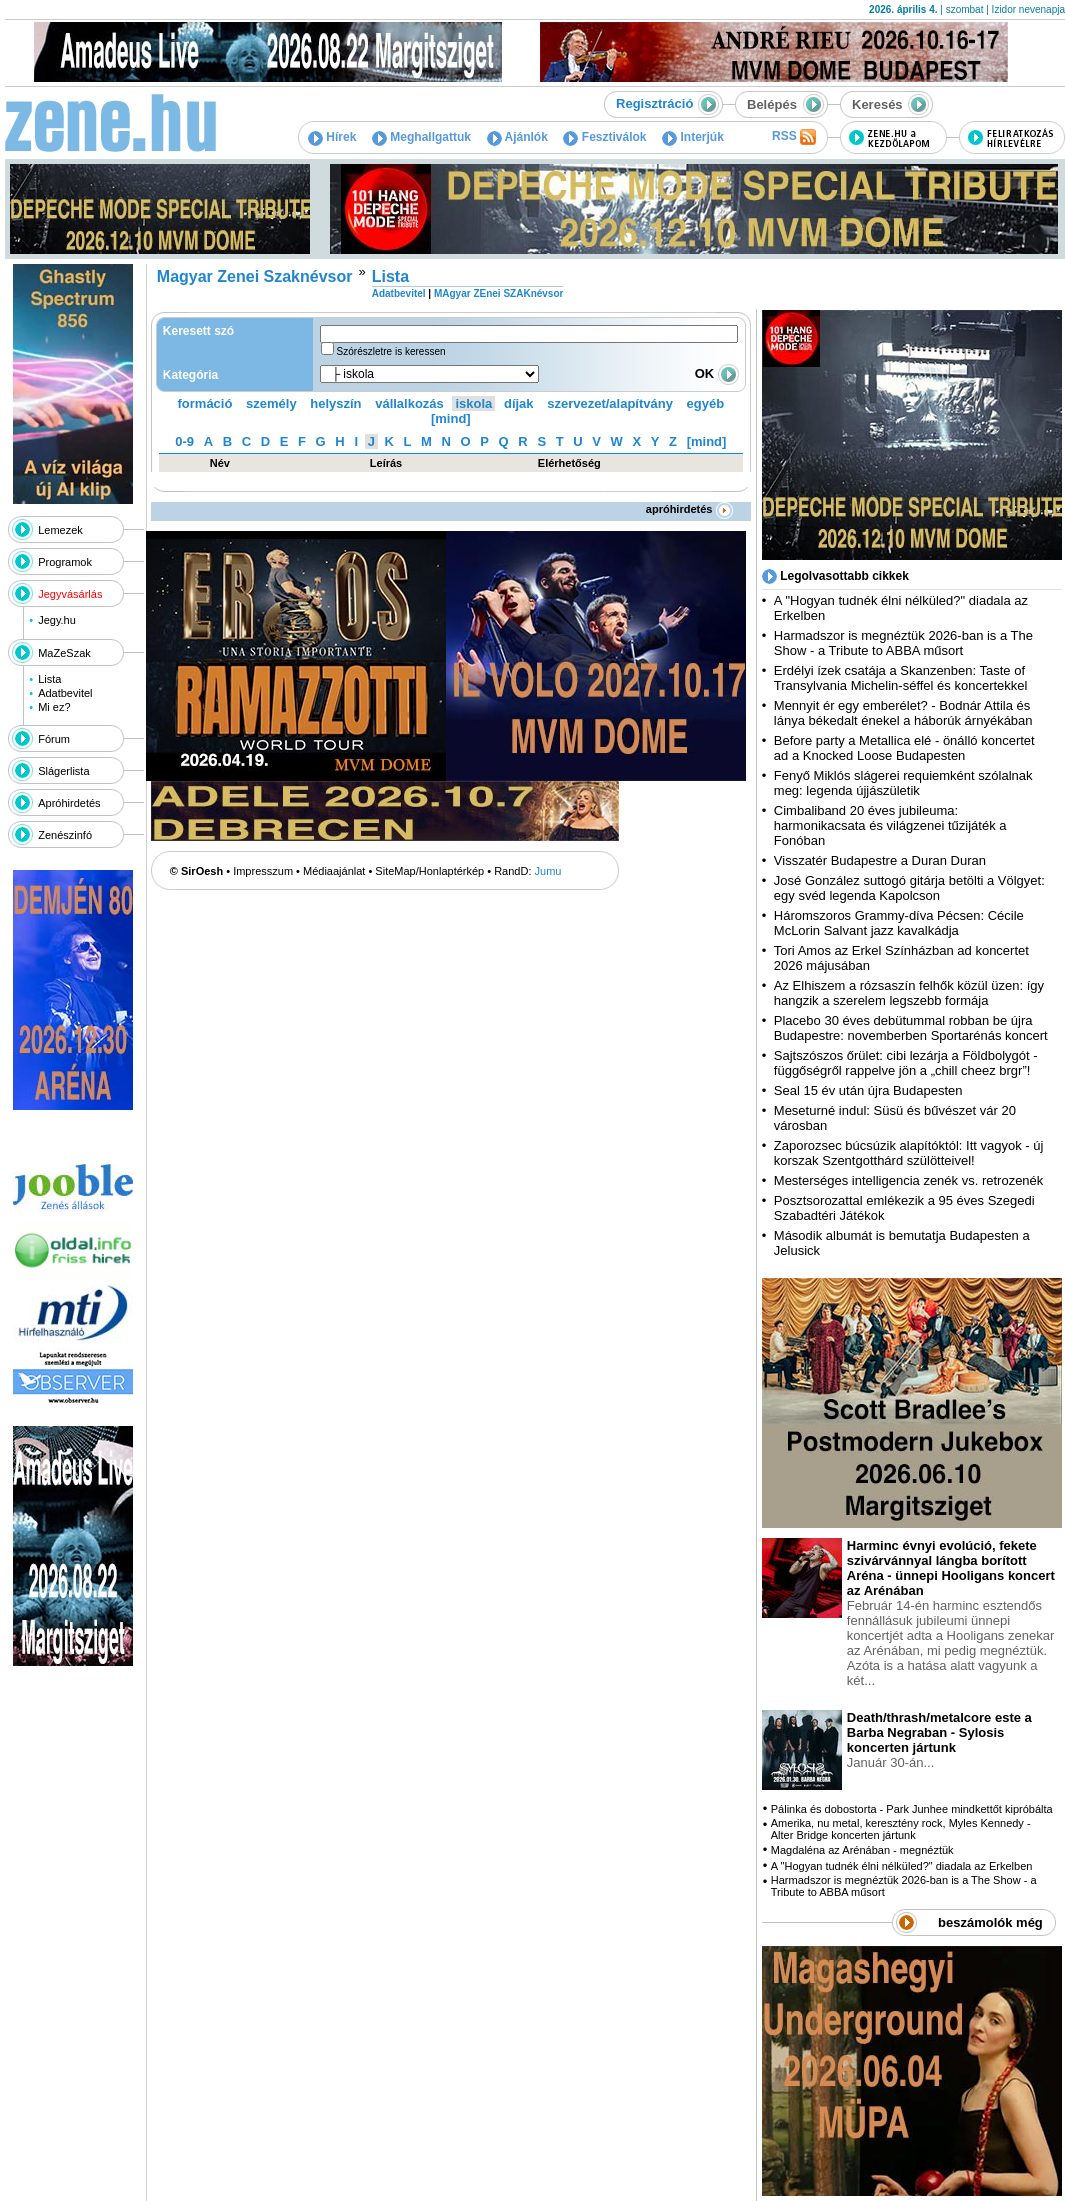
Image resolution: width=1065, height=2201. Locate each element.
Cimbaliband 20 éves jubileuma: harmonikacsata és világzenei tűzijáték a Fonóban (890, 825)
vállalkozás (409, 403)
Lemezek (60, 530)
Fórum (54, 739)
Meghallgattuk (421, 137)
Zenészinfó (65, 835)
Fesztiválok (604, 137)
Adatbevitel (65, 693)
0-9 (184, 441)
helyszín (335, 403)
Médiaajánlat (334, 871)
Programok (65, 562)
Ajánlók (517, 137)
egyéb (706, 403)
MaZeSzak (64, 653)
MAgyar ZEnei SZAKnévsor (498, 293)
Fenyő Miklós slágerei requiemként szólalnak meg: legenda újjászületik (903, 783)
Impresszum (263, 871)
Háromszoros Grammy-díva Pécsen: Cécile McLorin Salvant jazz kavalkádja (899, 923)
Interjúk (693, 137)
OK (717, 373)
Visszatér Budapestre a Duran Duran (880, 860)
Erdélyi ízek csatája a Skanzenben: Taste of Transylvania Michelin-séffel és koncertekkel (901, 678)
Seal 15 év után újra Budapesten (872, 1090)
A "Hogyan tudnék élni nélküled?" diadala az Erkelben (902, 1866)
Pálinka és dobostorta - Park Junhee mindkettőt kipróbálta (912, 1809)
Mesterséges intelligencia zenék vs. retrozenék (909, 1180)
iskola (473, 403)
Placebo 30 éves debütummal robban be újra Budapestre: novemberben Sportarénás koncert (911, 1028)
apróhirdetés (689, 509)
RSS (794, 137)
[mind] (451, 418)
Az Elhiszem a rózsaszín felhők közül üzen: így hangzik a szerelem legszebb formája (909, 993)
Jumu (548, 871)
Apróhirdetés (69, 803)
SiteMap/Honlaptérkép (429, 871)
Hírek (332, 137)
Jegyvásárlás (70, 594)
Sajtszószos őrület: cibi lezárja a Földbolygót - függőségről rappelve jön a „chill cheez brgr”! (906, 1063)
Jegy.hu (57, 620)
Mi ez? (54, 707)
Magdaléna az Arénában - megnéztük (862, 1850)
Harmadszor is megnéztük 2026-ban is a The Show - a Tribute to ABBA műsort (903, 643)
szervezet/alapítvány (610, 403)
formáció (205, 403)
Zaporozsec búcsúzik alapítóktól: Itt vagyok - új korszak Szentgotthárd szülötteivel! (909, 1153)
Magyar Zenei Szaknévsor (255, 276)
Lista (49, 679)
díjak (519, 403)
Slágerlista (63, 771)
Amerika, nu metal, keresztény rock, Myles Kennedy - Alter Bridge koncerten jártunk (901, 1829)
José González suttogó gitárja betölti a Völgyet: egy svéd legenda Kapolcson (909, 888)
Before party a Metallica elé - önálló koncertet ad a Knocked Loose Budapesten (904, 748)
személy (271, 403)
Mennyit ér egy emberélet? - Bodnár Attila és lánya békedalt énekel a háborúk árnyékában (903, 713)
